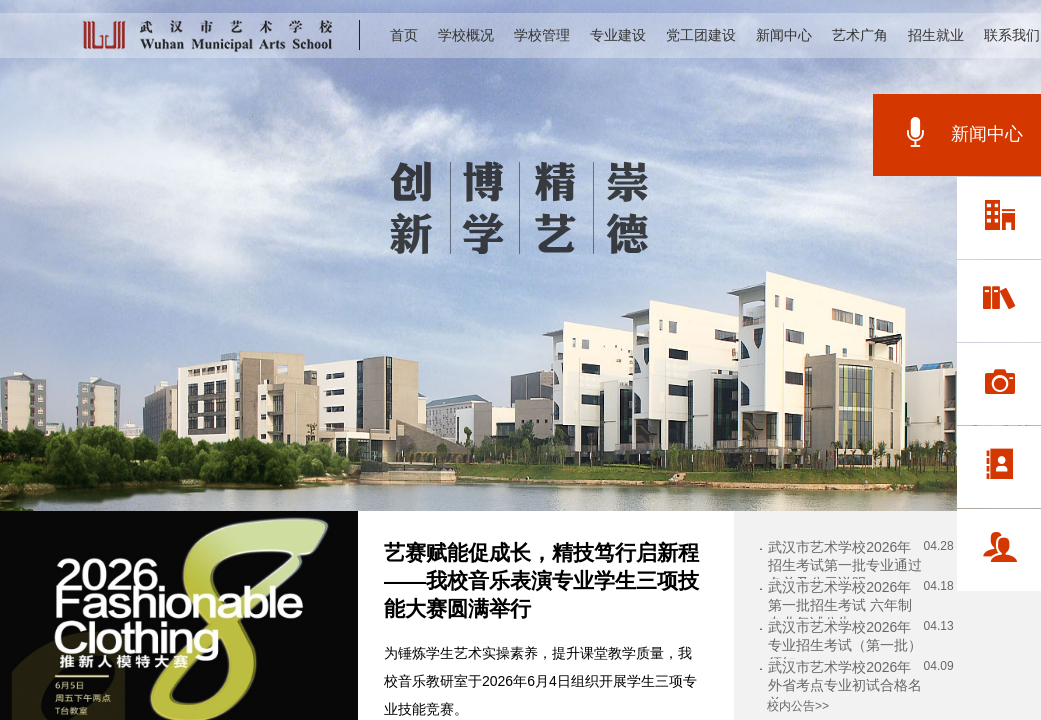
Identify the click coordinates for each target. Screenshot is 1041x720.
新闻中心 (784, 35)
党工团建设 (701, 35)
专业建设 (618, 35)
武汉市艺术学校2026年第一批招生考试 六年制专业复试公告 (840, 605)
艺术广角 (860, 35)
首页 (404, 35)
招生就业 (936, 35)
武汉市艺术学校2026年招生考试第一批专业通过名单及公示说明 (845, 565)
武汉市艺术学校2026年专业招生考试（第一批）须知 (845, 645)
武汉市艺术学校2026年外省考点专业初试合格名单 (845, 685)
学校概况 (466, 35)
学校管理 (542, 35)
